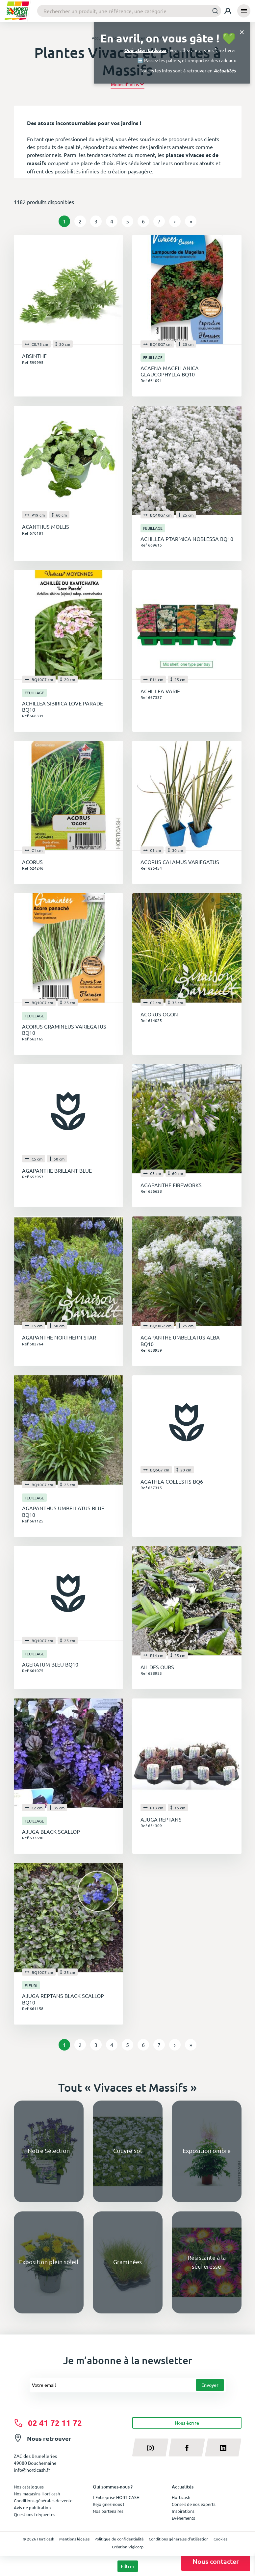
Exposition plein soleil (48, 2261)
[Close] (242, 31)
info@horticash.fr (32, 2470)
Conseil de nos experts (194, 2504)
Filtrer (128, 2566)
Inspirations (183, 2511)
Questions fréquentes (34, 2514)
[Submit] (213, 10)
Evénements (183, 2518)
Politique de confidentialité (119, 2538)
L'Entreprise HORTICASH (116, 2497)
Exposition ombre (207, 2150)
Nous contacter (215, 2561)
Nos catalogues (29, 2486)
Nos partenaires (108, 2511)
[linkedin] (223, 2447)
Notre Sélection (49, 2150)
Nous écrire (187, 2423)
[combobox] (129, 11)
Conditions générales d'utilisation (179, 2538)
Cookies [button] (220, 2538)
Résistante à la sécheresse (207, 2262)
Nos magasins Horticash (37, 2493)
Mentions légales (74, 2538)
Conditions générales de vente (43, 2500)
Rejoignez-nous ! (108, 2504)
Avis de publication (32, 2507)
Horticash (181, 2497)
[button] (127, 84)
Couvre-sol (127, 2150)
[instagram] (150, 2447)
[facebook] (186, 2447)
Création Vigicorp (127, 2546)
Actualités (225, 70)
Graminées (127, 2261)
